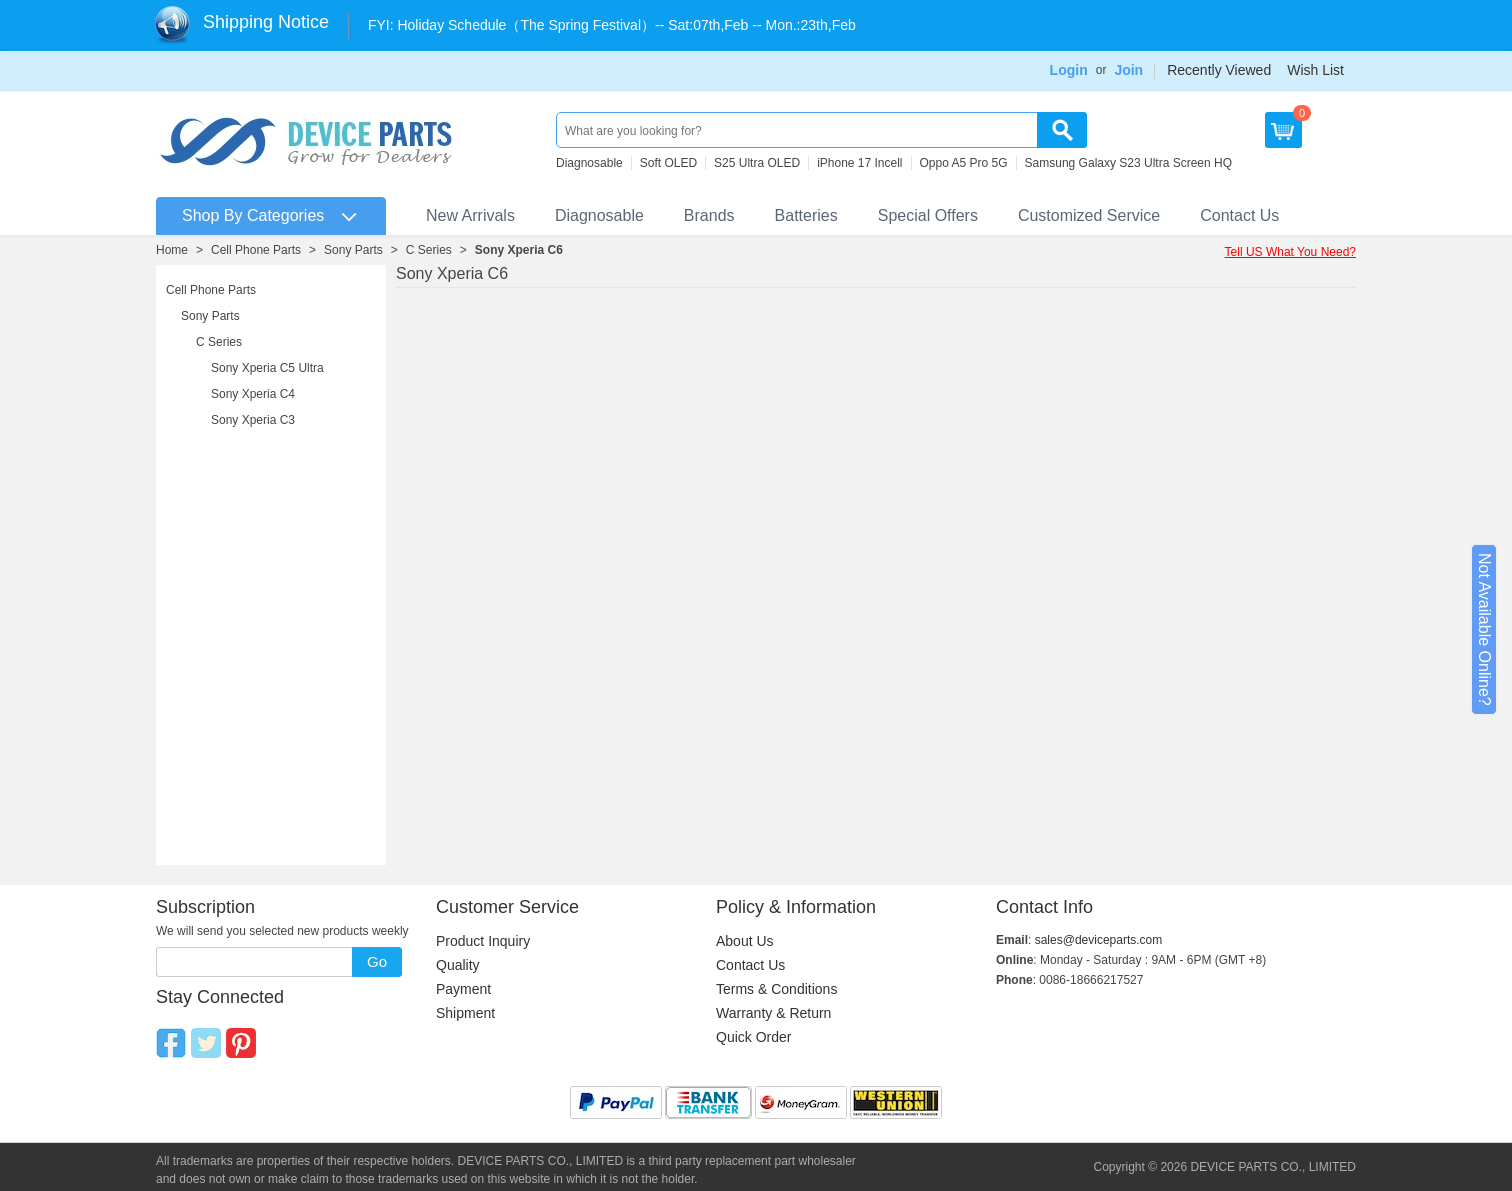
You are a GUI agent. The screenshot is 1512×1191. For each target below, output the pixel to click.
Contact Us (1239, 215)
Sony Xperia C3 (253, 420)
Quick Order (753, 1037)
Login (1069, 70)
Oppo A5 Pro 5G (964, 163)
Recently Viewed (1219, 70)
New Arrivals (470, 215)
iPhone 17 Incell (859, 163)
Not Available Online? (1484, 629)
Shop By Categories (253, 215)
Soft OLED (668, 163)
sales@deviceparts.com (1099, 940)
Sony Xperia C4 (253, 394)
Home (172, 250)
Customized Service (1089, 215)
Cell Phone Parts (256, 250)
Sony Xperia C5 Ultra (267, 368)
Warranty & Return (773, 1013)
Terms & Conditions (776, 989)
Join (1128, 70)
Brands (709, 215)
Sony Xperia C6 (519, 250)
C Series (429, 250)
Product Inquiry (483, 941)
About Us (745, 941)
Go (377, 961)
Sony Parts (353, 250)
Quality (458, 965)
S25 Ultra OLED (757, 163)
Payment (463, 989)
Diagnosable (589, 163)
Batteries (806, 215)
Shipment (465, 1013)
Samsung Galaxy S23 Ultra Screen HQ (1128, 163)
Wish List (1315, 70)
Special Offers (928, 215)
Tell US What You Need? (1290, 252)
